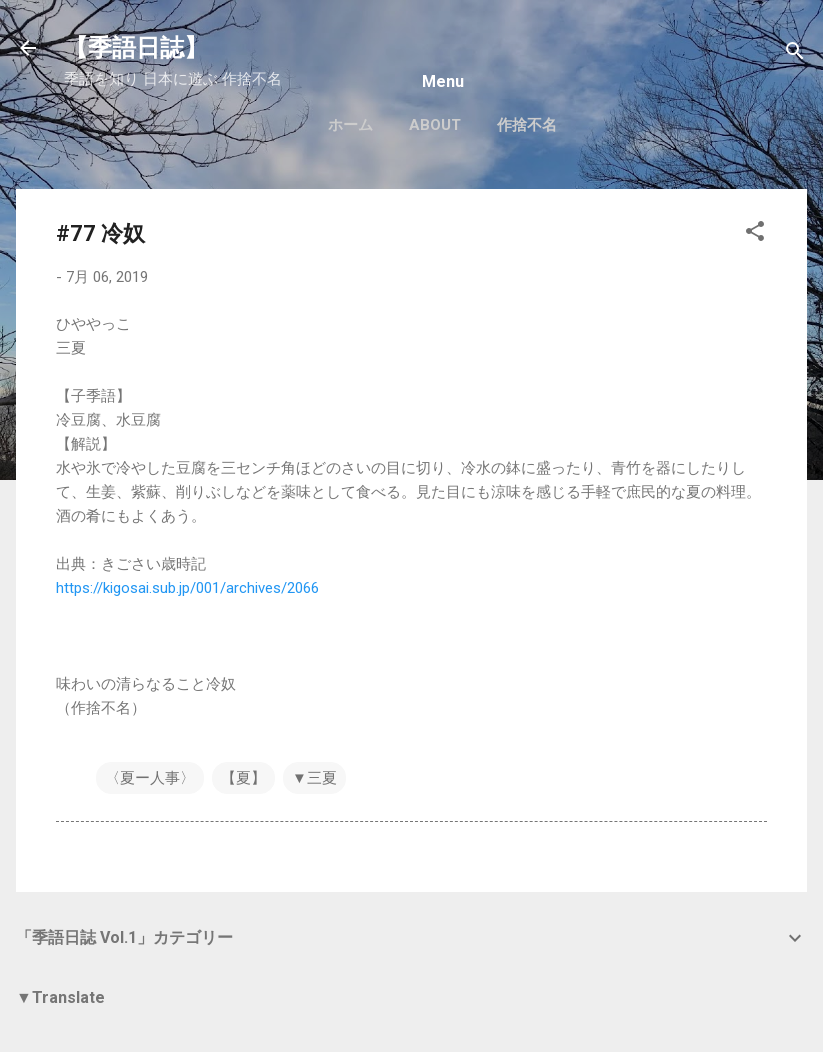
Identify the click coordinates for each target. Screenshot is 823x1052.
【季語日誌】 (136, 48)
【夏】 (243, 778)
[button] (755, 234)
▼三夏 (314, 778)
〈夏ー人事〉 (150, 778)
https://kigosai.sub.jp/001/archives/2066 (187, 588)
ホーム (350, 125)
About (435, 125)
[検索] (795, 54)
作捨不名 (527, 125)
